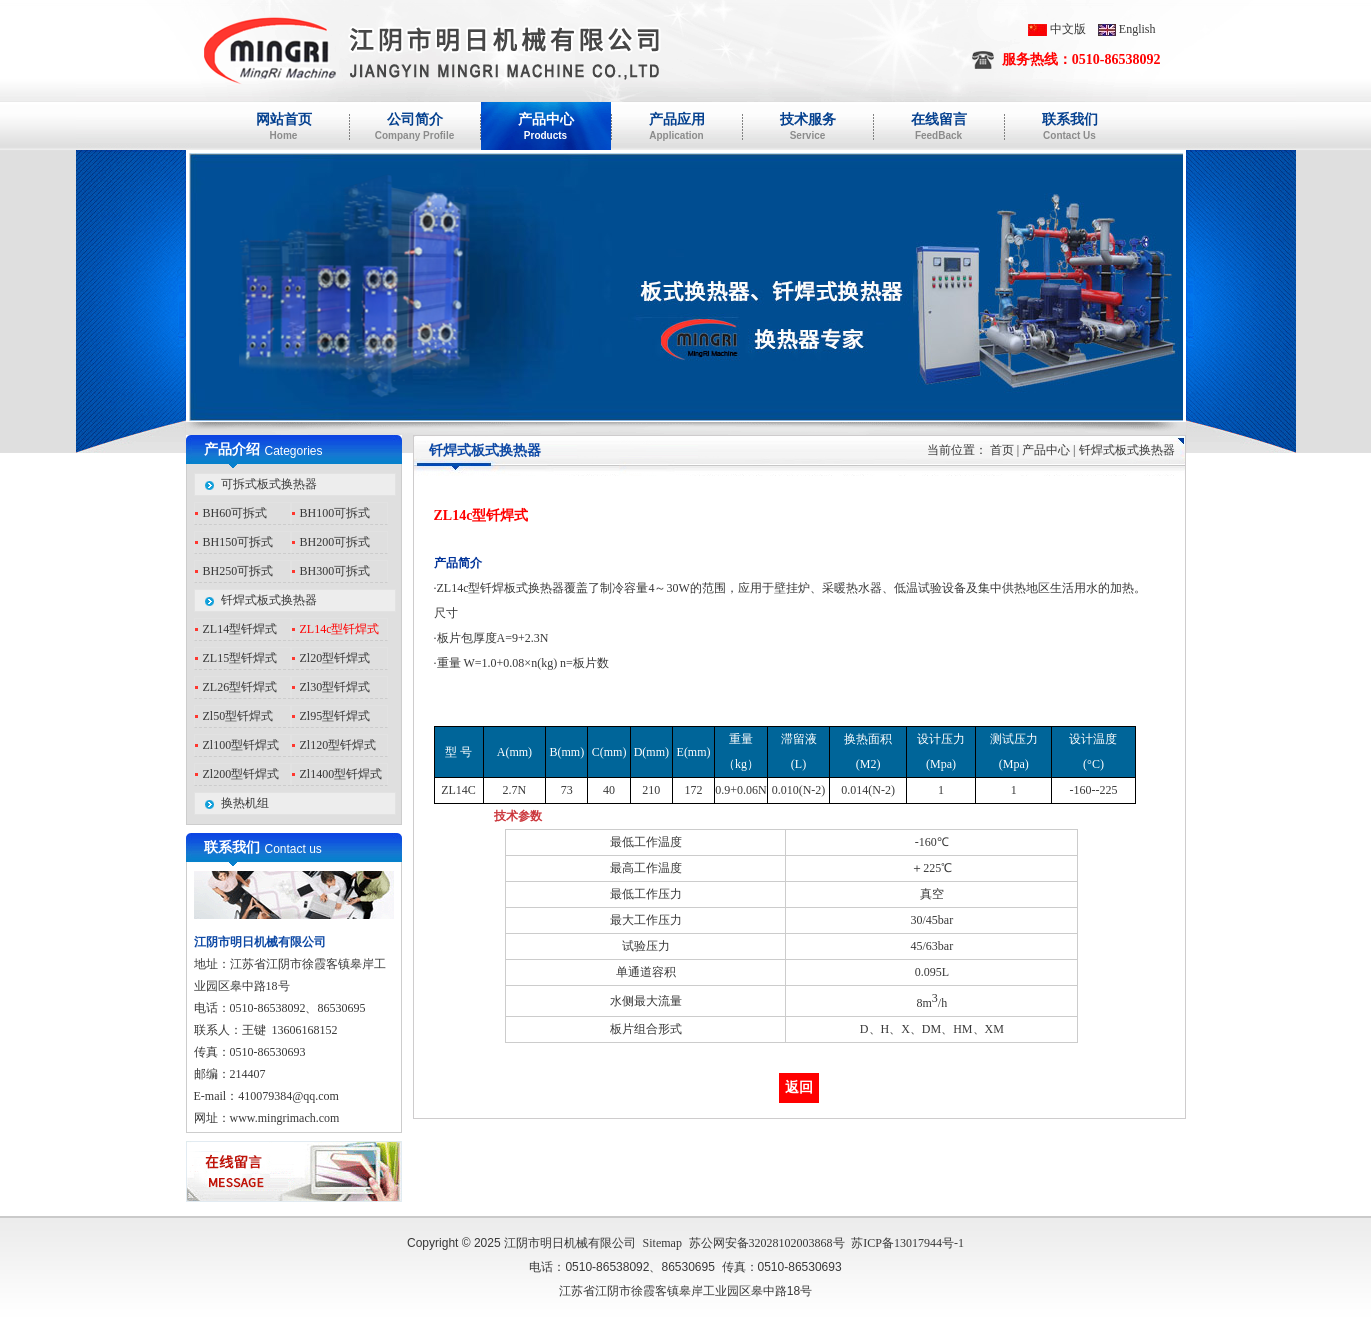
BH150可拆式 (238, 542)
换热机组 (245, 803)
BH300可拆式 (335, 571)
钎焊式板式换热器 (269, 600)
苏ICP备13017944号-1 (907, 1243)
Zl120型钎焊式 (338, 745)
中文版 (1068, 29)
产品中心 (1046, 450)
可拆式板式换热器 (269, 484)
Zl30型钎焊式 (335, 687)
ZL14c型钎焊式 (340, 629)
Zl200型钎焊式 (241, 774)
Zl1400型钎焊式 (341, 774)
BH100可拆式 (335, 513)
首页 (1002, 450)
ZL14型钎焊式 (240, 629)
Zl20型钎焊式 (335, 658)
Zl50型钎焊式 (238, 716)
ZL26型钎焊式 (240, 687)
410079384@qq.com (288, 1096)
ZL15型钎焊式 (240, 658)
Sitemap (662, 1243)
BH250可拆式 (238, 571)
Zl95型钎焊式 (335, 716)
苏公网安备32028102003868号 (767, 1243)
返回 (799, 1087)
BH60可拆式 (235, 513)
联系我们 (232, 847)
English (1137, 29)
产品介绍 (232, 449)
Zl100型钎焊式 (241, 745)
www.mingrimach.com (285, 1118)
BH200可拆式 (335, 542)
